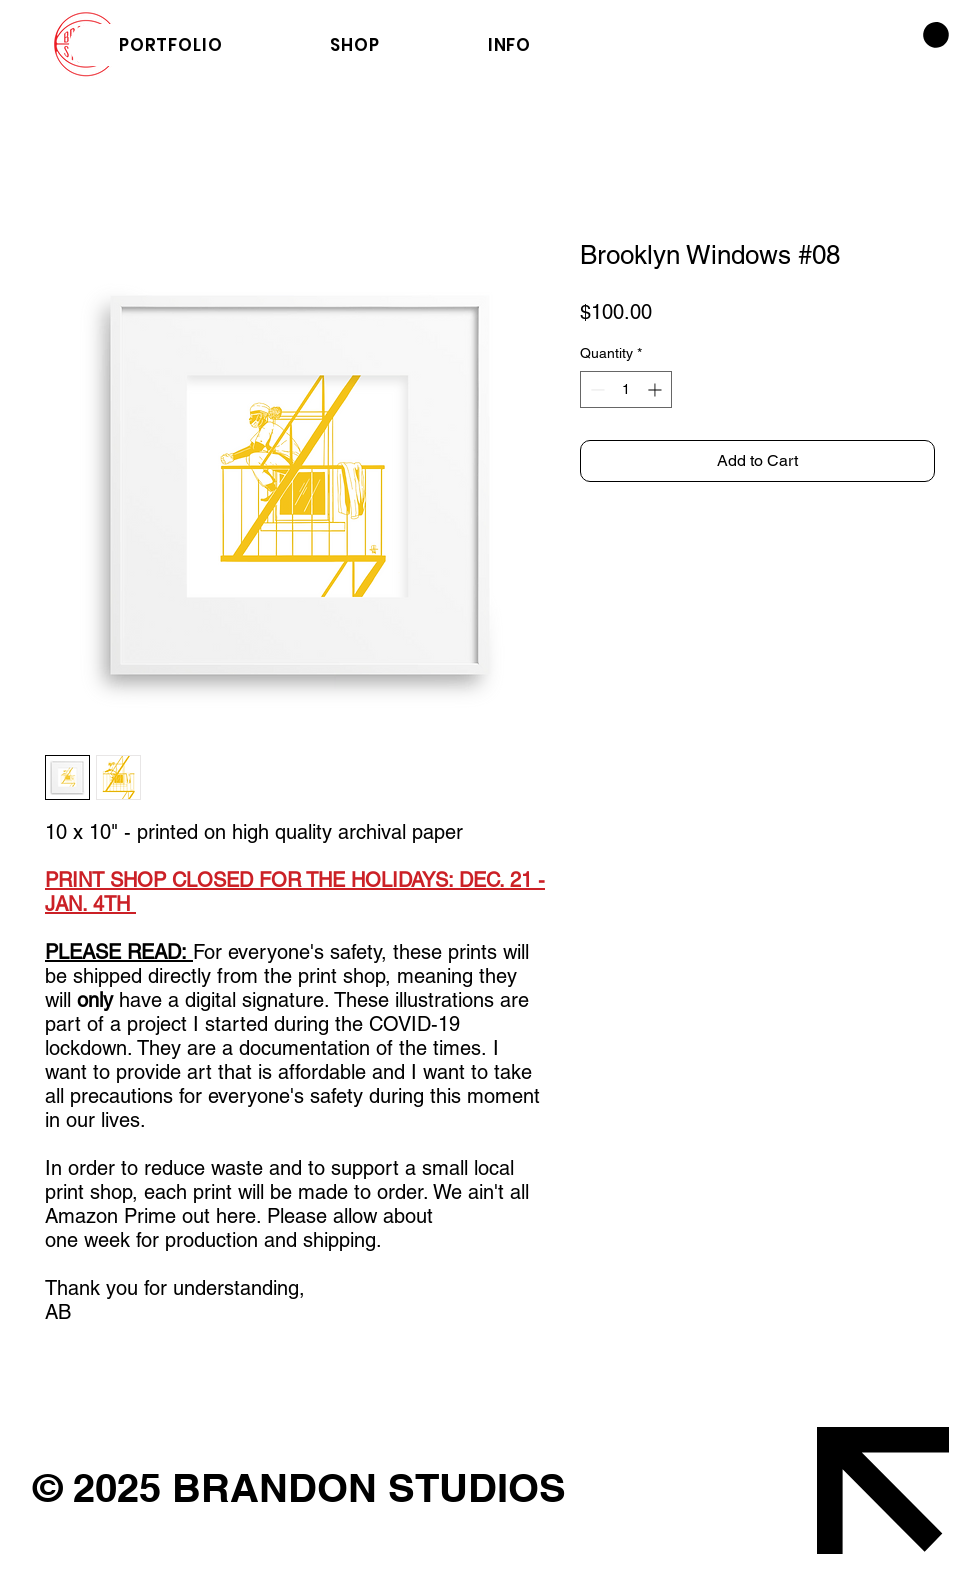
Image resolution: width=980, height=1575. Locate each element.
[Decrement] (595, 389)
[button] (936, 35)
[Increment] (656, 389)
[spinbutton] (626, 389)
